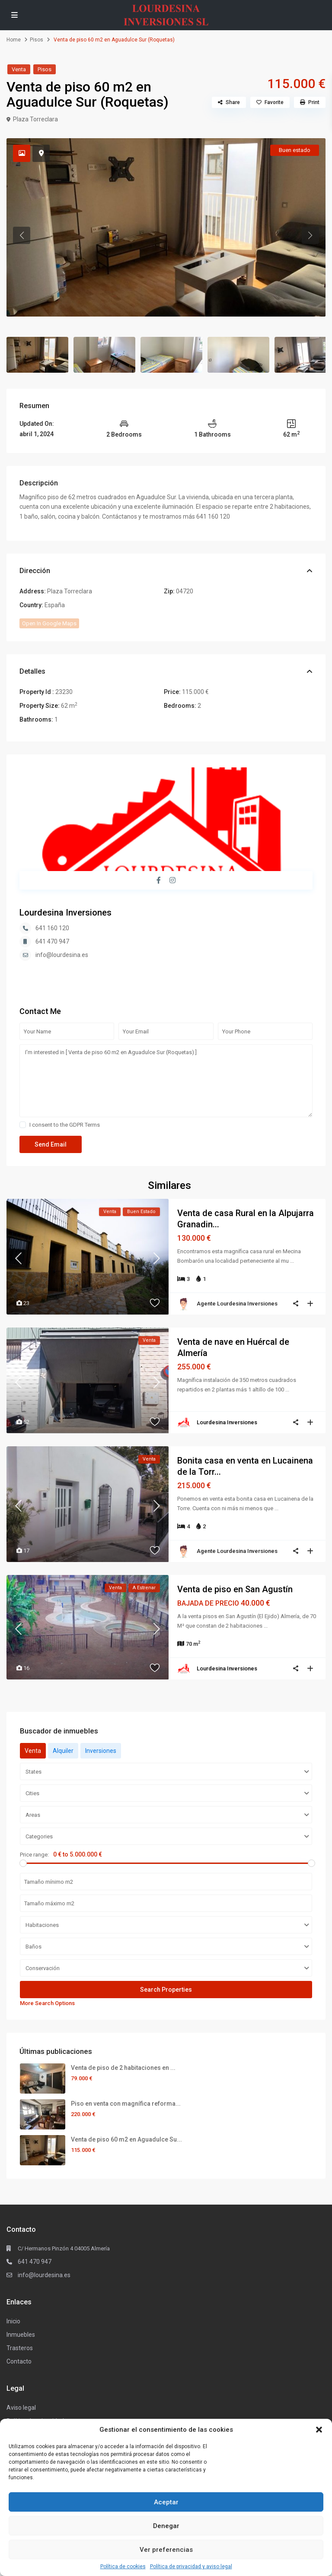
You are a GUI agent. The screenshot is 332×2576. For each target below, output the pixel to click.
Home (13, 40)
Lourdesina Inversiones (65, 912)
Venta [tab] (33, 1750)
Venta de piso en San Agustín (235, 1589)
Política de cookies (123, 2566)
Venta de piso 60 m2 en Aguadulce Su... (126, 2139)
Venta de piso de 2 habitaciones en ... (123, 2067)
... (292, 1261)
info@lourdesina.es (61, 954)
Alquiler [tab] (63, 1750)
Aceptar (166, 2502)
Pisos (36, 40)
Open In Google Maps (49, 623)
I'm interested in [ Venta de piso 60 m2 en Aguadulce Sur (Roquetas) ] (166, 1080)
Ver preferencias (166, 2550)
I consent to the (64, 1125)
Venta (19, 69)
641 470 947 (52, 941)
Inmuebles (20, 2334)
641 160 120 (52, 928)
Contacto (19, 2361)
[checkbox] (22, 1125)
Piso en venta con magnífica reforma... (126, 2103)
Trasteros (19, 2348)
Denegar (166, 2526)
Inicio (13, 2321)
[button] (319, 2429)
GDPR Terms (84, 1125)
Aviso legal (21, 2407)
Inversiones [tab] (100, 1750)
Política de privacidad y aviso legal (191, 2566)
